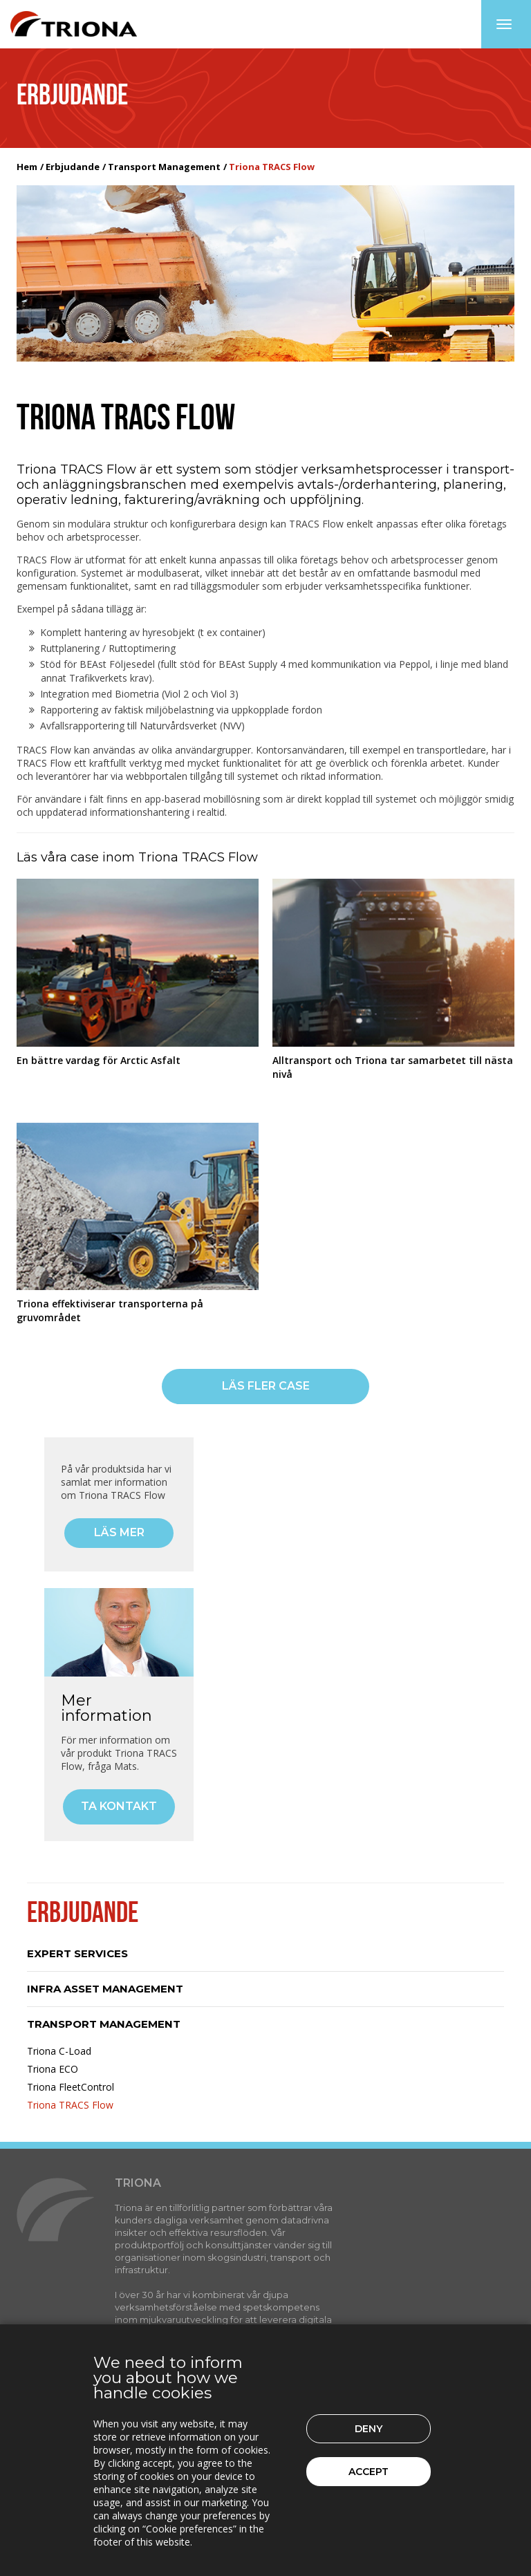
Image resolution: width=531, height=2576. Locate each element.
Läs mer (119, 1532)
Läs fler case (266, 1385)
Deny (368, 2429)
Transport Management (164, 166)
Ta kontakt (119, 1806)
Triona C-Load (59, 2050)
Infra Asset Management (105, 1988)
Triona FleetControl (70, 2086)
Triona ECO (52, 2068)
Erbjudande (73, 166)
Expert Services (77, 1953)
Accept (368, 2471)
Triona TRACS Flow (70, 2104)
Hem (27, 166)
